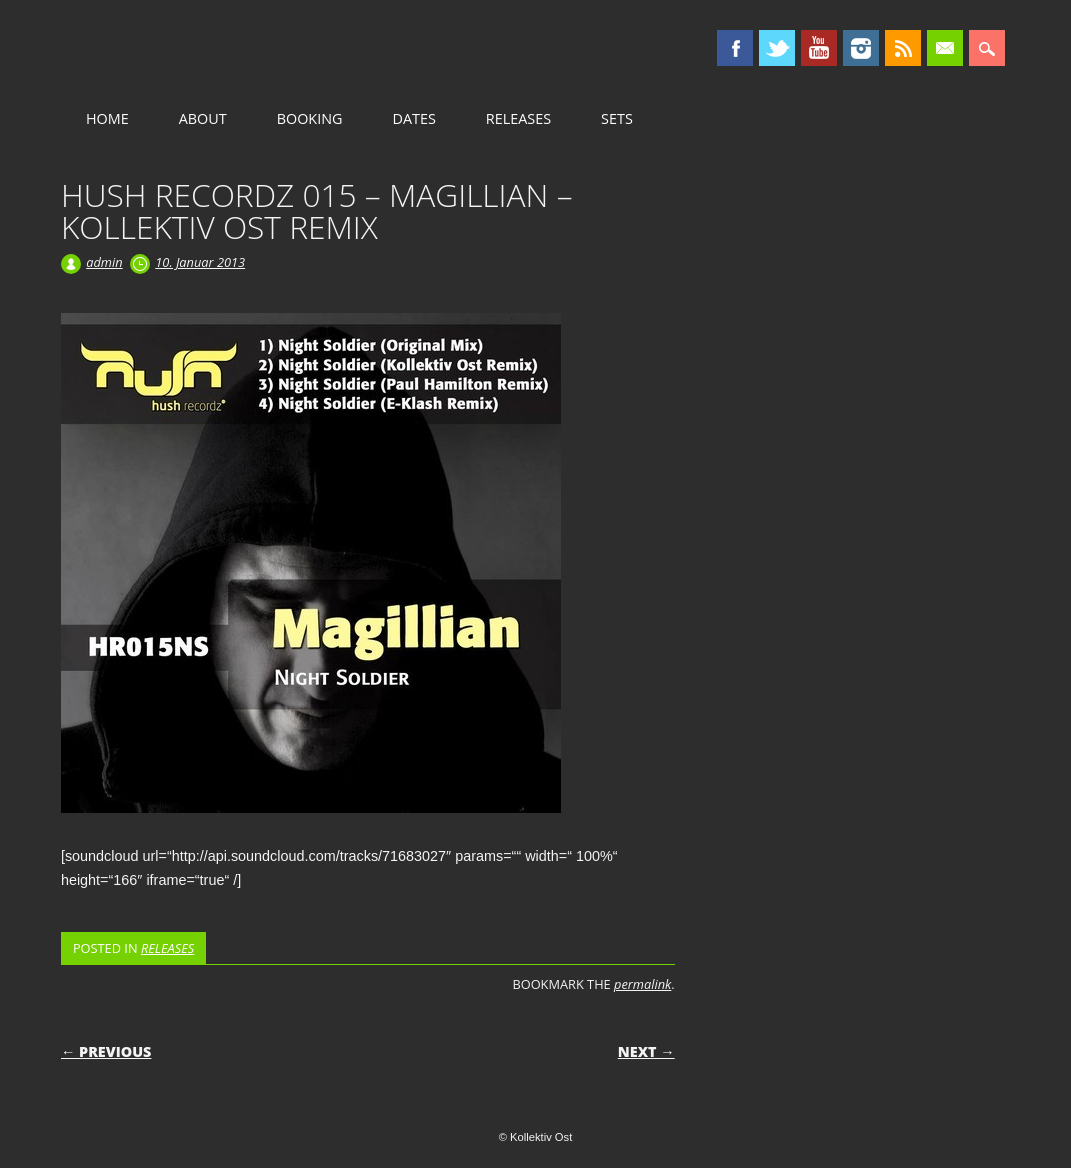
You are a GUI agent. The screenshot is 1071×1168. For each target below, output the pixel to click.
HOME (107, 118)
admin (104, 262)
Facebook (735, 48)
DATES (413, 118)
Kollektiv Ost (231, 49)
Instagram (861, 48)
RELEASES (518, 118)
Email (945, 48)
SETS (617, 118)
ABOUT (203, 118)
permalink (642, 984)
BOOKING (310, 118)
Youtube (819, 48)
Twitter (777, 48)
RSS (903, 48)
